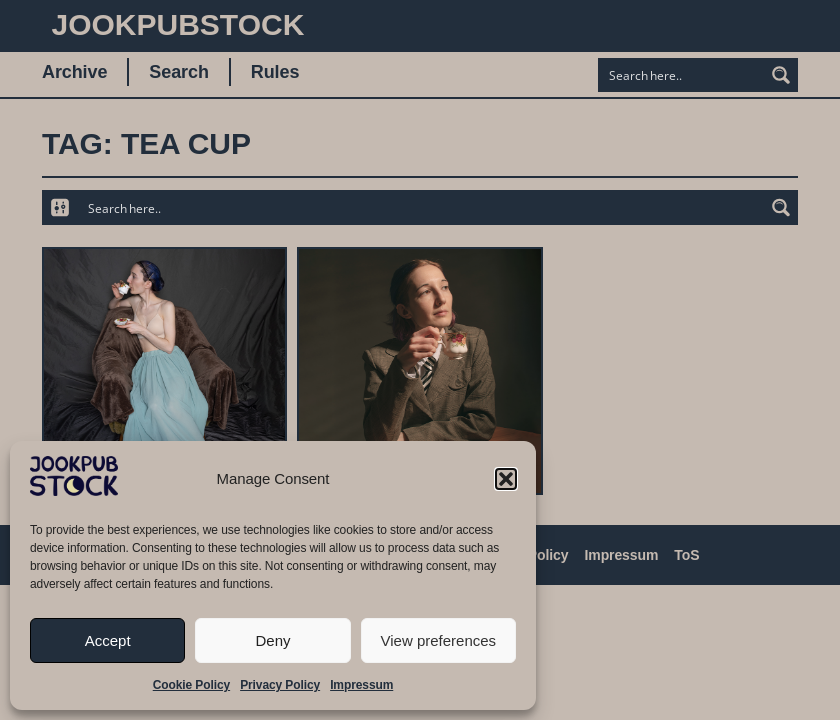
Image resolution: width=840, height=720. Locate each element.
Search (178, 72)
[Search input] (682, 75)
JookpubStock (178, 24)
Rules (275, 72)
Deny (272, 640)
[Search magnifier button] (781, 75)
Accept (108, 640)
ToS (686, 555)
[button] (506, 479)
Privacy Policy (280, 685)
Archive (74, 72)
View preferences (439, 640)
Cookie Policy (191, 685)
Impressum (361, 685)
